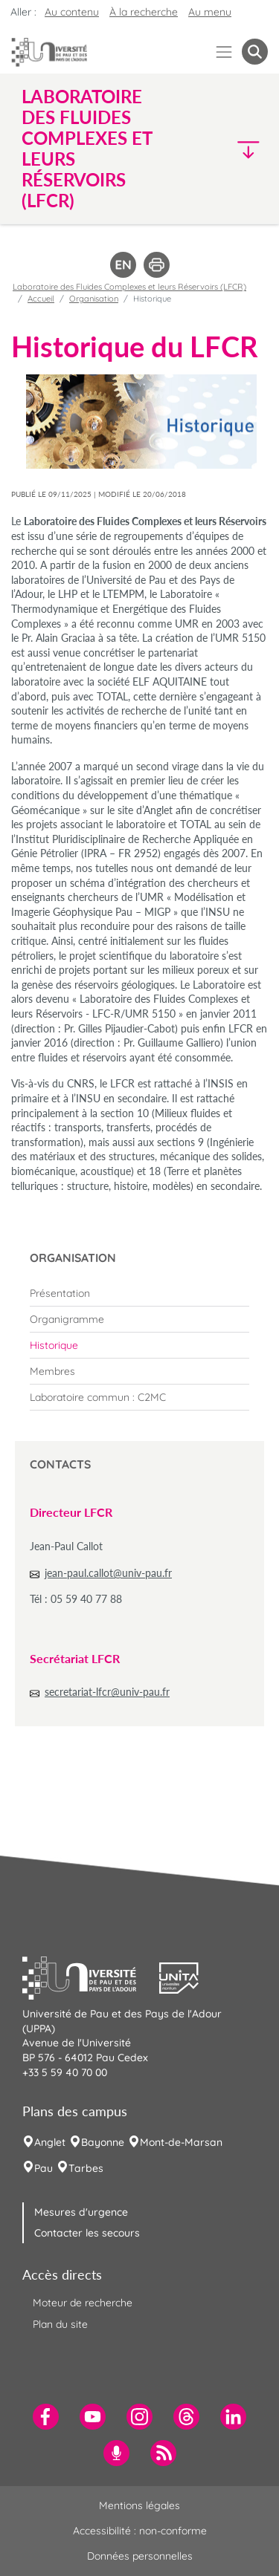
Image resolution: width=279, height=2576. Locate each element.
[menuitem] (139, 1293)
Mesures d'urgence (81, 2212)
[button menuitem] (255, 52)
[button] (239, 149)
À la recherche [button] (143, 12)
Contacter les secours (87, 2233)
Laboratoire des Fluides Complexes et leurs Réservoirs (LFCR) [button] (87, 148)
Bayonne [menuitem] (102, 2142)
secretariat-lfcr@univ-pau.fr (107, 1691)
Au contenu (72, 12)
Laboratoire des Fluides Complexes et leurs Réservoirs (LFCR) (129, 287)
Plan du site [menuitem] (60, 2324)
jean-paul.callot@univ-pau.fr (108, 1573)
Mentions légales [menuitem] (139, 2505)
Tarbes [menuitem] (85, 2168)
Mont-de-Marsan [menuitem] (181, 2142)
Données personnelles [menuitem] (140, 2556)
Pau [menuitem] (43, 2168)
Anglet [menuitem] (49, 2142)
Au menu (209, 12)
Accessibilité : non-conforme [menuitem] (140, 2530)
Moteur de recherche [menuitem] (82, 2302)
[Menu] (224, 51)
